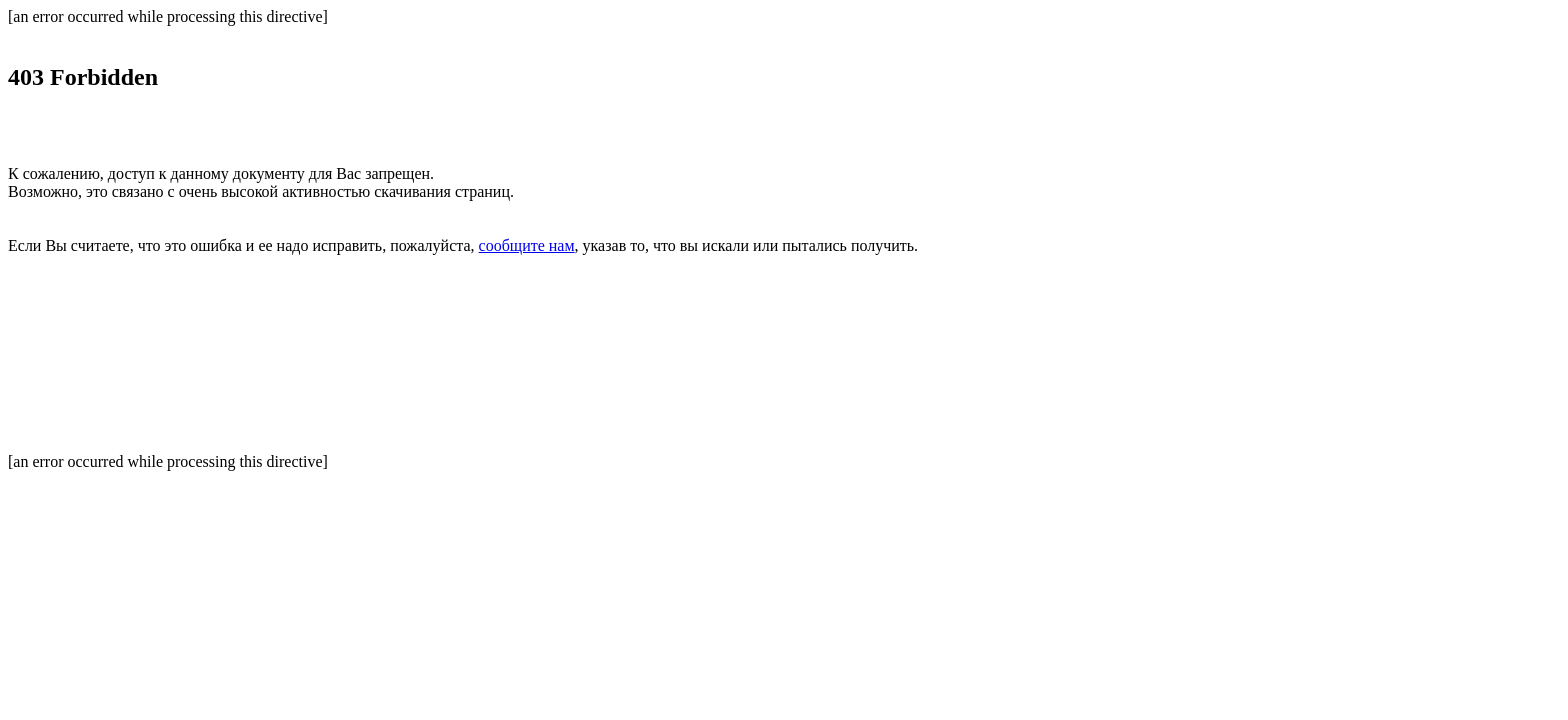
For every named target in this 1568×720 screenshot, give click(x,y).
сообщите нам (527, 245)
